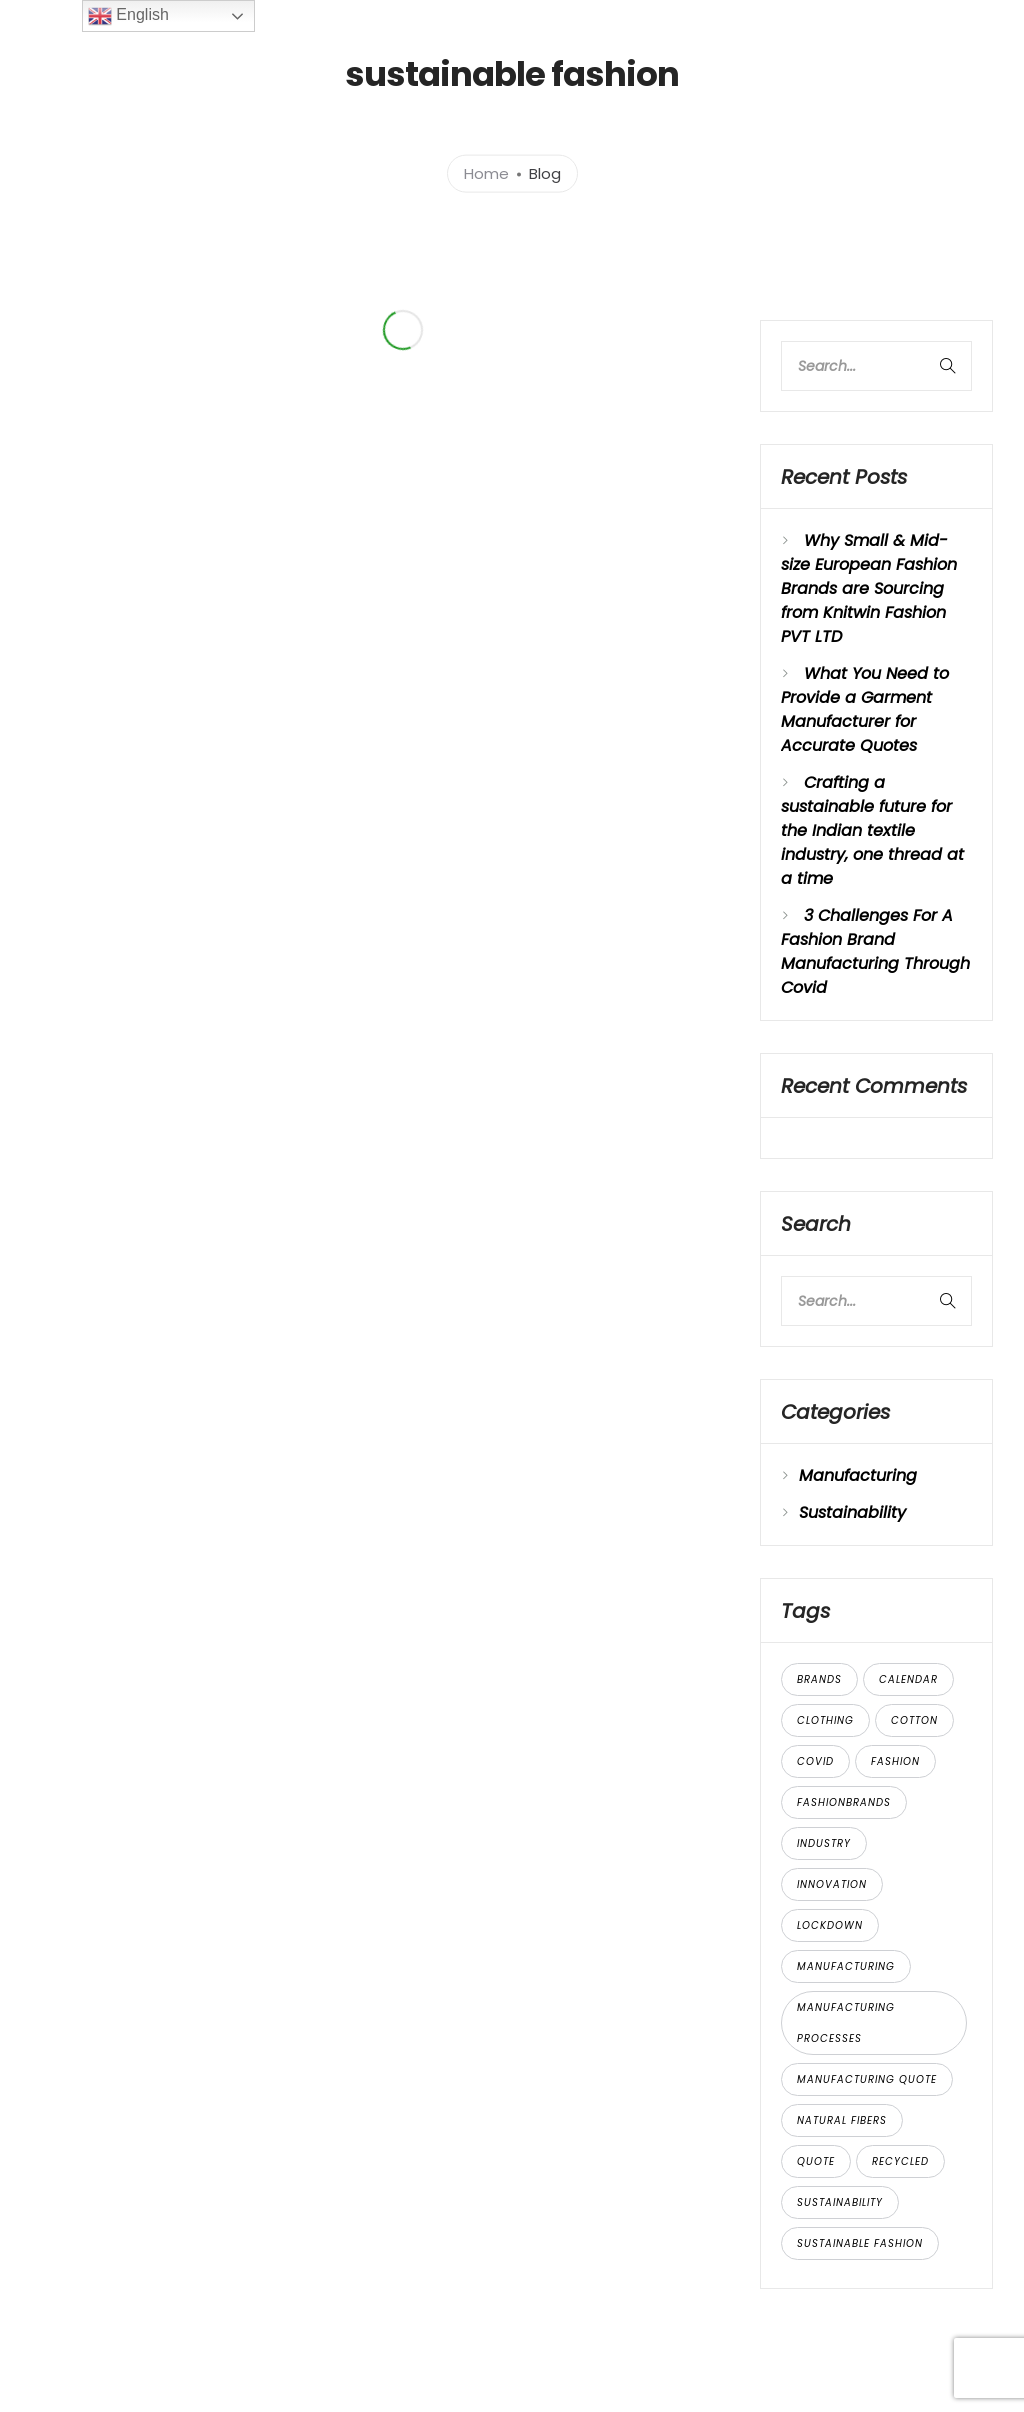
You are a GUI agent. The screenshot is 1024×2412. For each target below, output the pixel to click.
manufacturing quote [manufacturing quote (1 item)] (867, 2079)
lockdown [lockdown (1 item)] (830, 1925)
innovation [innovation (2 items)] (832, 1884)
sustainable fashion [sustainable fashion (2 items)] (860, 2243)
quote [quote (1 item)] (816, 2161)
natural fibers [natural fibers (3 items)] (842, 2120)
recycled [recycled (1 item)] (900, 2161)
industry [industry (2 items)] (824, 1843)
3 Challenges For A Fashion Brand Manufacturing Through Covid (875, 951)
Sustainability (852, 1512)
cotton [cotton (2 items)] (914, 1720)
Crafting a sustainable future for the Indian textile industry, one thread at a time (872, 830)
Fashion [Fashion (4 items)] (895, 1761)
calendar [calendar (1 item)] (908, 1679)
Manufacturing (858, 1475)
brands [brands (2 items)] (819, 1679)
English (128, 16)
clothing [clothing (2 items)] (825, 1720)
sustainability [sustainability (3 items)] (840, 2202)
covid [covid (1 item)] (815, 1761)
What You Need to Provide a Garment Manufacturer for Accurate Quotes (865, 709)
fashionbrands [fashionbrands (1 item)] (844, 1802)
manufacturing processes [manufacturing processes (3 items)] (846, 2023)
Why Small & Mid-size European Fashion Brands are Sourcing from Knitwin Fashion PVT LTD (869, 588)
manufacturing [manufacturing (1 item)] (846, 1966)
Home (486, 172)
